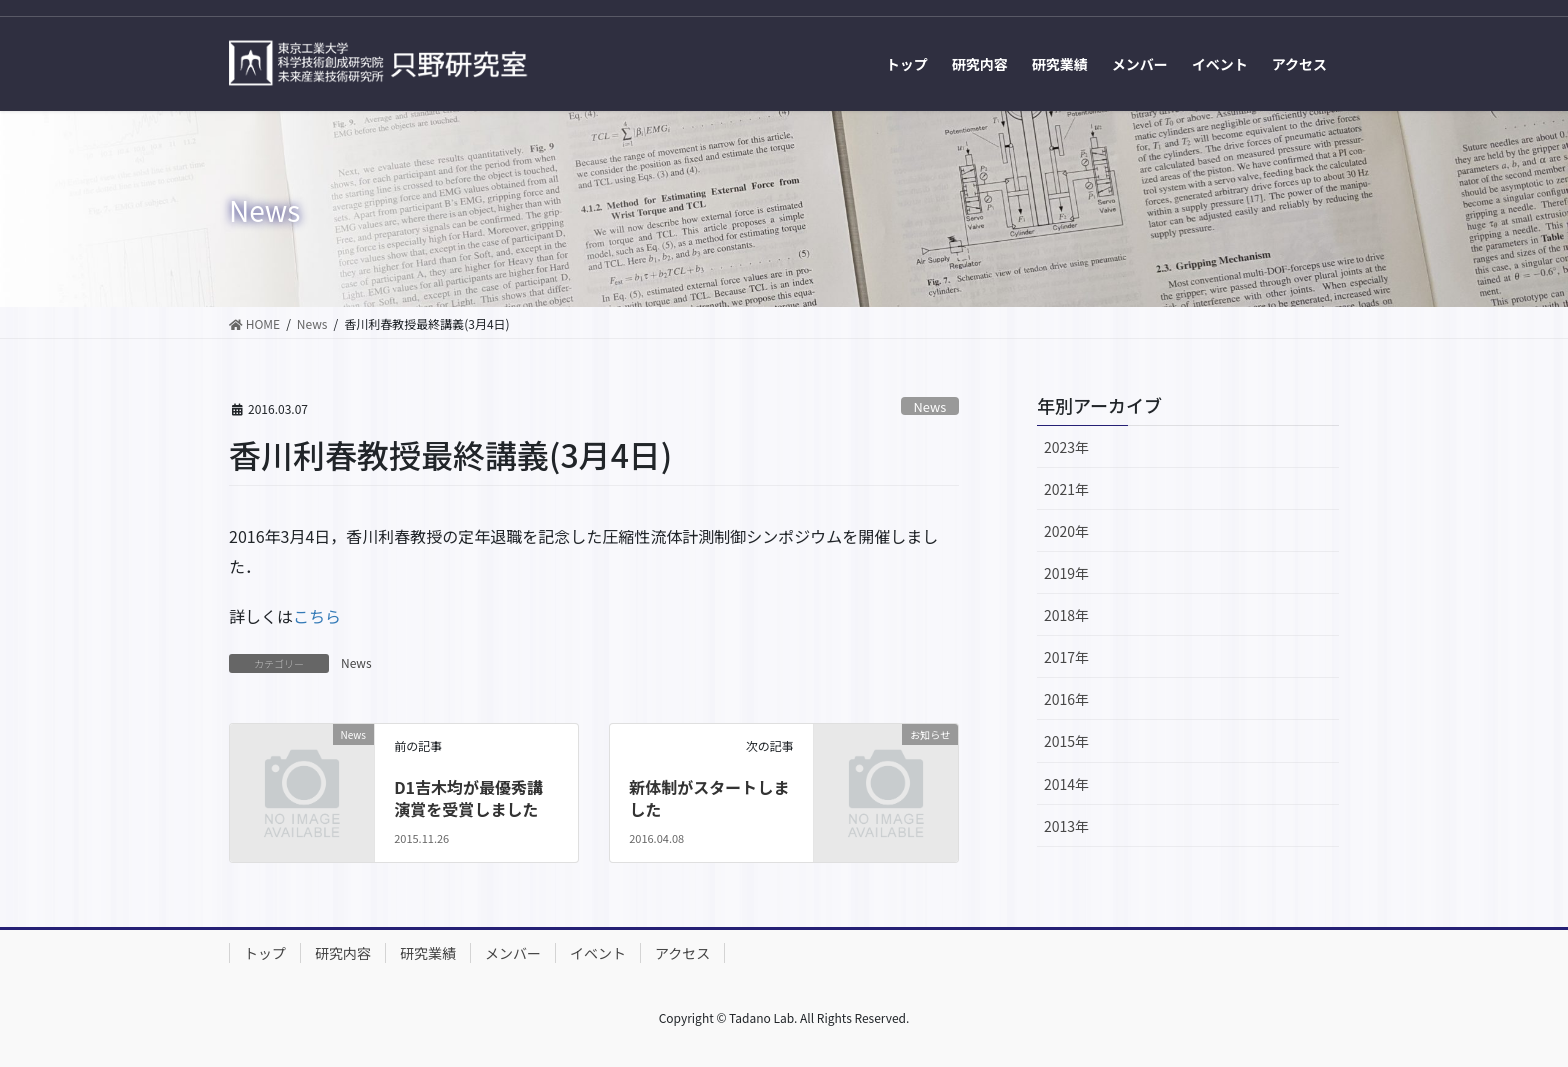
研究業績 (428, 953)
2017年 (1066, 657)
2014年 (1066, 784)
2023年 (1066, 447)
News (930, 406)
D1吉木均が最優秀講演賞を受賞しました (468, 798)
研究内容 (343, 953)
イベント (598, 953)
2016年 (1066, 699)
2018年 (1066, 615)
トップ (265, 953)
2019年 (1066, 573)
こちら (317, 616)
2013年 (1066, 826)
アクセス (682, 953)
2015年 (1066, 741)
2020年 (1066, 531)
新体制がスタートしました (709, 798)
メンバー (513, 953)
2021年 (1066, 489)
